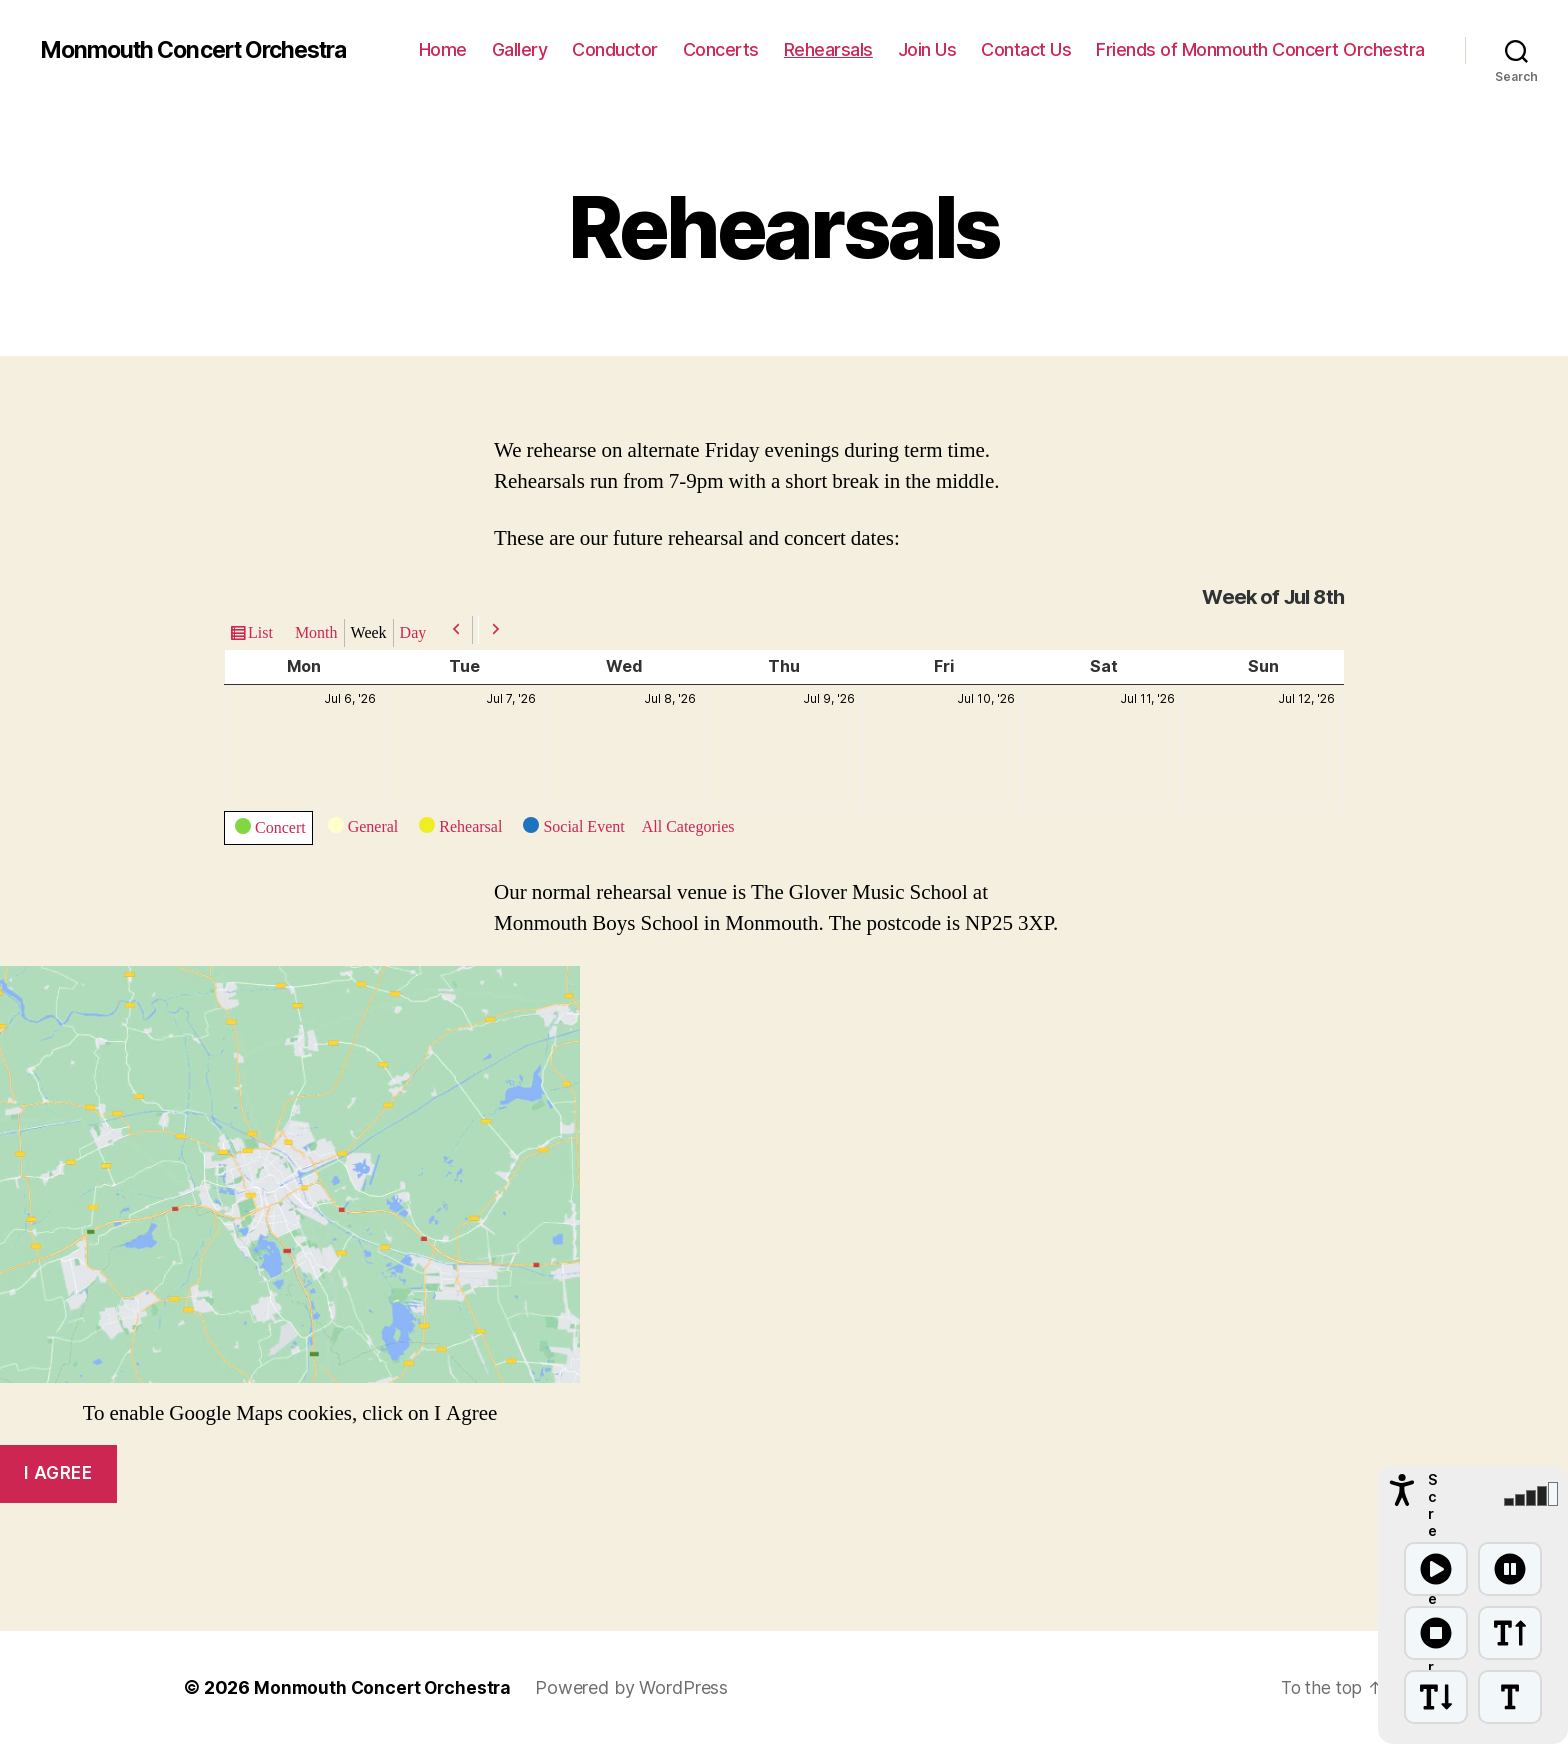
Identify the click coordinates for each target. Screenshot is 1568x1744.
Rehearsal (460, 830)
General (363, 830)
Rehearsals (828, 49)
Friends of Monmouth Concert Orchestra (1260, 49)
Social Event (573, 830)
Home (443, 49)
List (260, 633)
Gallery (520, 49)
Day (413, 633)
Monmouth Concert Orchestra (203, 50)
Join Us (927, 49)
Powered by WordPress (637, 1687)
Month (316, 633)
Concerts (721, 49)
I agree (58, 1473)
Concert (270, 831)
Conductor (615, 49)
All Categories (688, 827)
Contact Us (1026, 49)
